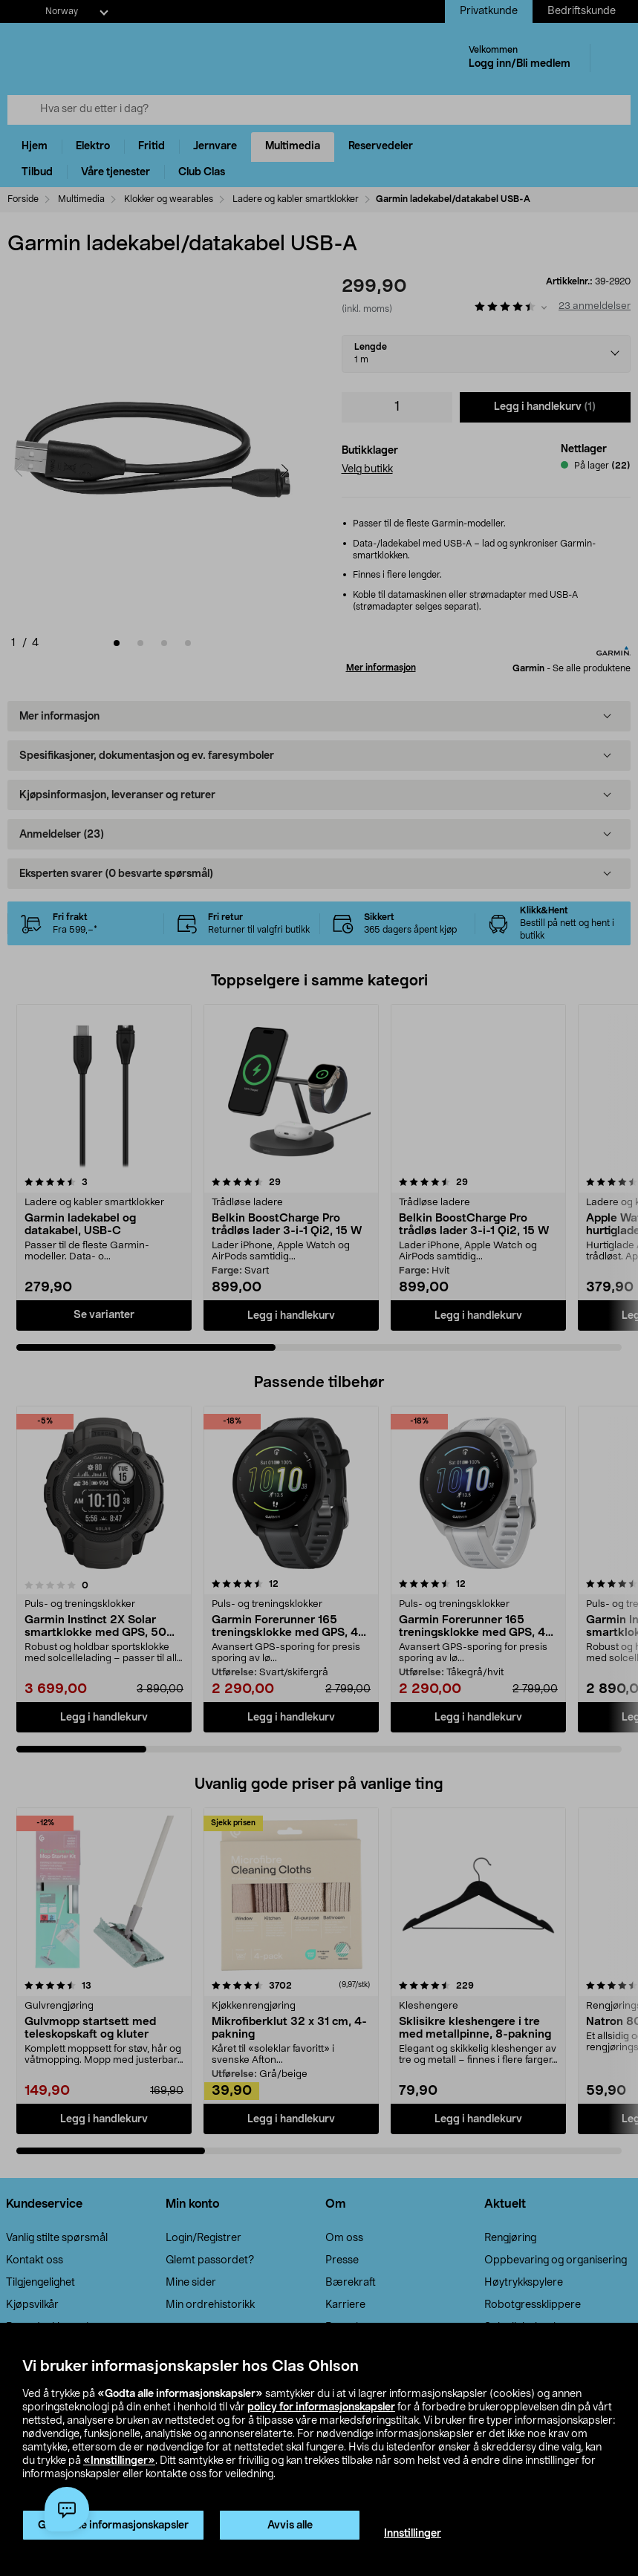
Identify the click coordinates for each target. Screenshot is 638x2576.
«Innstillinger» (119, 2461)
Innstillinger (412, 2533)
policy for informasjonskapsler (321, 2407)
